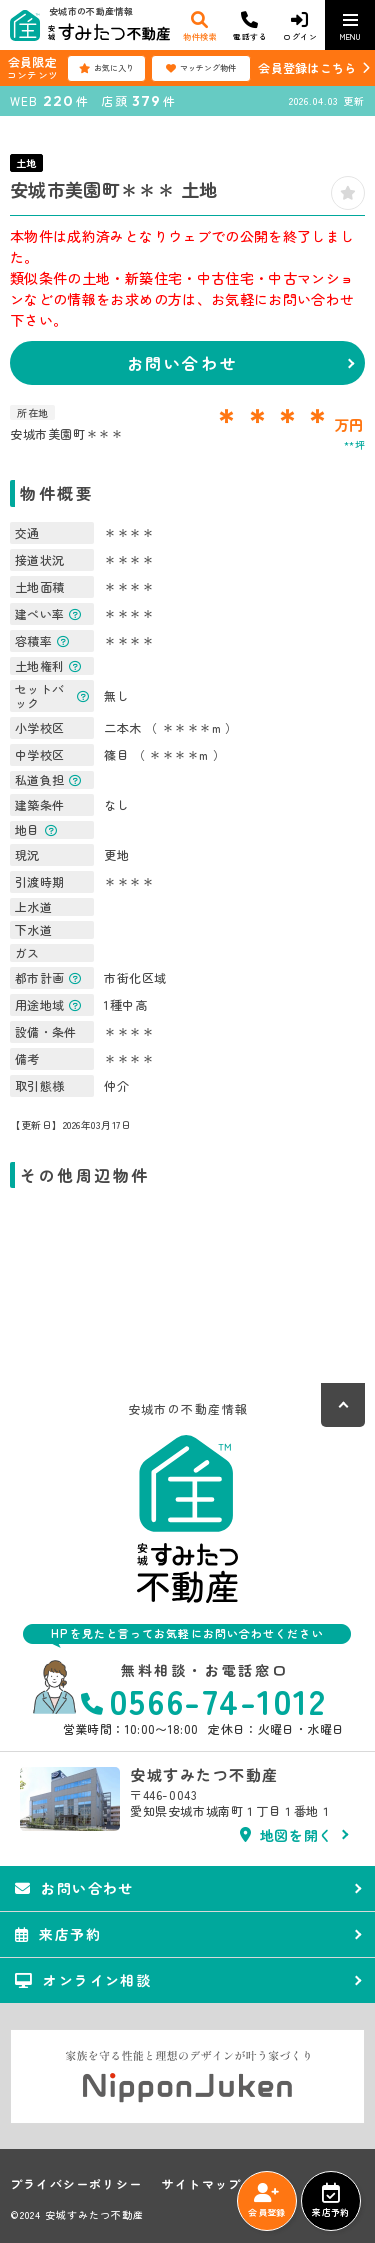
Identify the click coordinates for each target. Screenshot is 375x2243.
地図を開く (286, 1835)
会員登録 (266, 2201)
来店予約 (330, 2201)
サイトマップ (201, 2184)
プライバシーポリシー (76, 2184)
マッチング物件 (201, 68)
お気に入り (106, 68)
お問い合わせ (182, 363)
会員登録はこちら (307, 67)
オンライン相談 (83, 1980)
